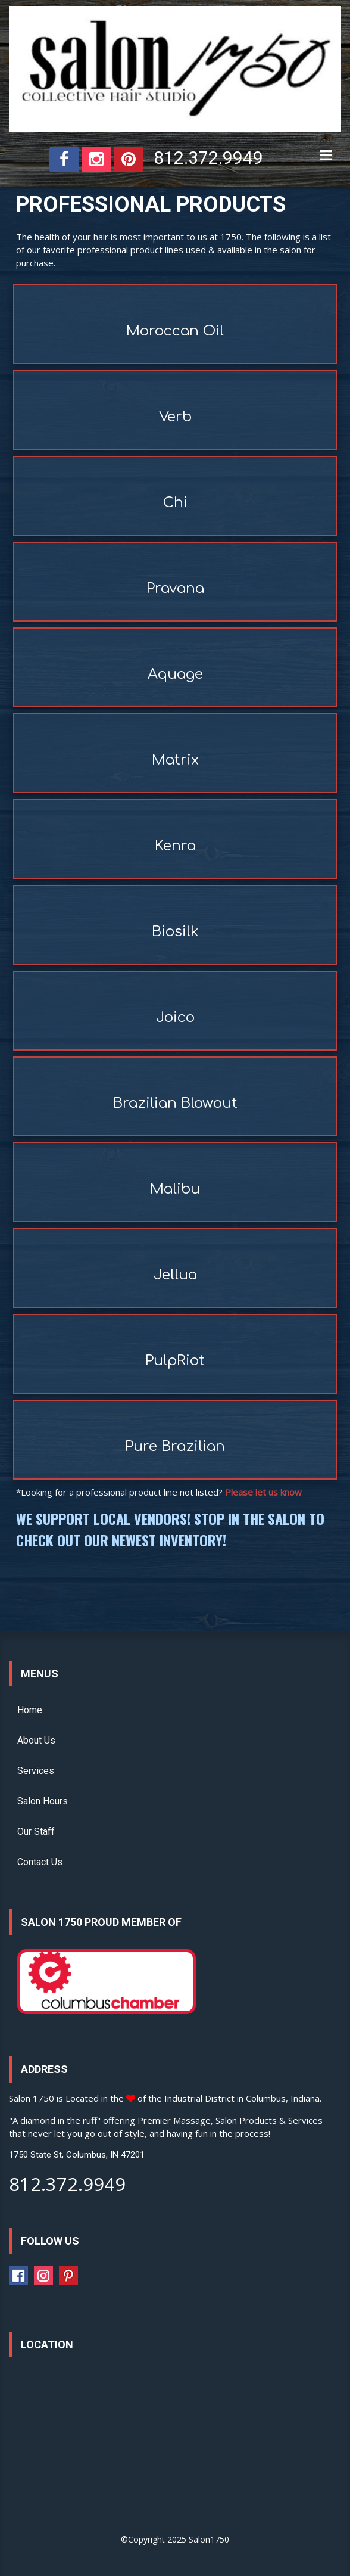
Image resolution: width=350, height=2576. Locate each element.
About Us (36, 1740)
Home (29, 1710)
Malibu (175, 1189)
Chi (175, 503)
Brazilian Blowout (175, 1103)
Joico (175, 1017)
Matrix (175, 760)
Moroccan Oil (175, 331)
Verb (175, 417)
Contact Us (39, 1861)
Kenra (175, 846)
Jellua (175, 1275)
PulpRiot (175, 1361)
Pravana (175, 588)
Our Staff (36, 1831)
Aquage (175, 674)
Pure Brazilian (175, 1446)
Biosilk (175, 932)
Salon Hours (42, 1801)
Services (35, 1770)
